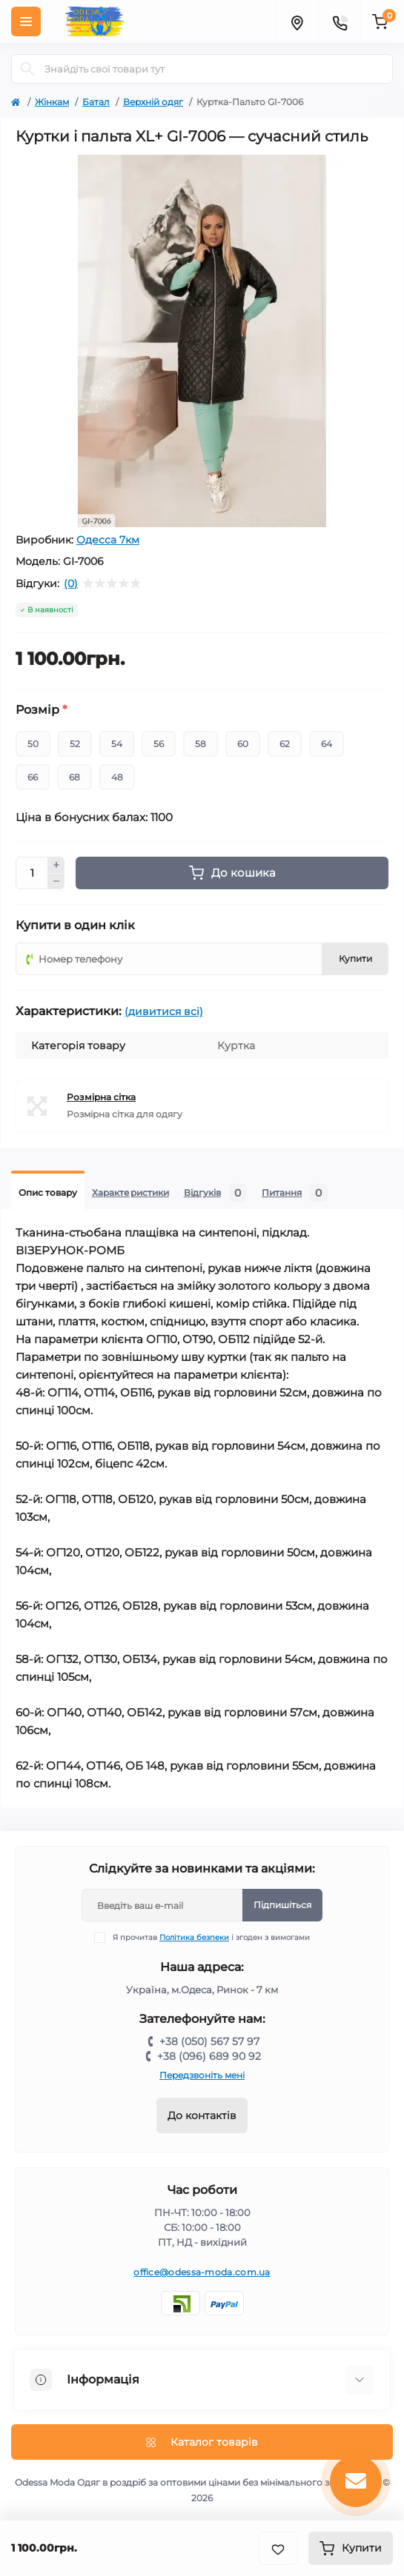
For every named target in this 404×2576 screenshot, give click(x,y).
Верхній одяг (153, 101)
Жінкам (52, 101)
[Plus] (56, 865)
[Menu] (26, 21)
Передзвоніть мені (202, 2075)
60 (242, 743)
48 (117, 777)
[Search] (27, 69)
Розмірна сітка (101, 1097)
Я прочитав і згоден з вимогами (211, 1937)
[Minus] (56, 882)
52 (75, 743)
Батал (96, 101)
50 (33, 743)
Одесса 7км (107, 539)
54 (116, 743)
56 (158, 743)
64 (326, 743)
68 (74, 777)
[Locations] (296, 21)
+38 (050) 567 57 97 (209, 2041)
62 (284, 743)
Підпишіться (282, 1904)
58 (200, 743)
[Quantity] (32, 873)
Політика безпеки (194, 1937)
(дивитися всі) (164, 1011)
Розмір (41, 710)
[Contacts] (339, 21)
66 (32, 777)
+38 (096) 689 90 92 (209, 2056)
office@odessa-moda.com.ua (202, 2272)
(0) (71, 583)
